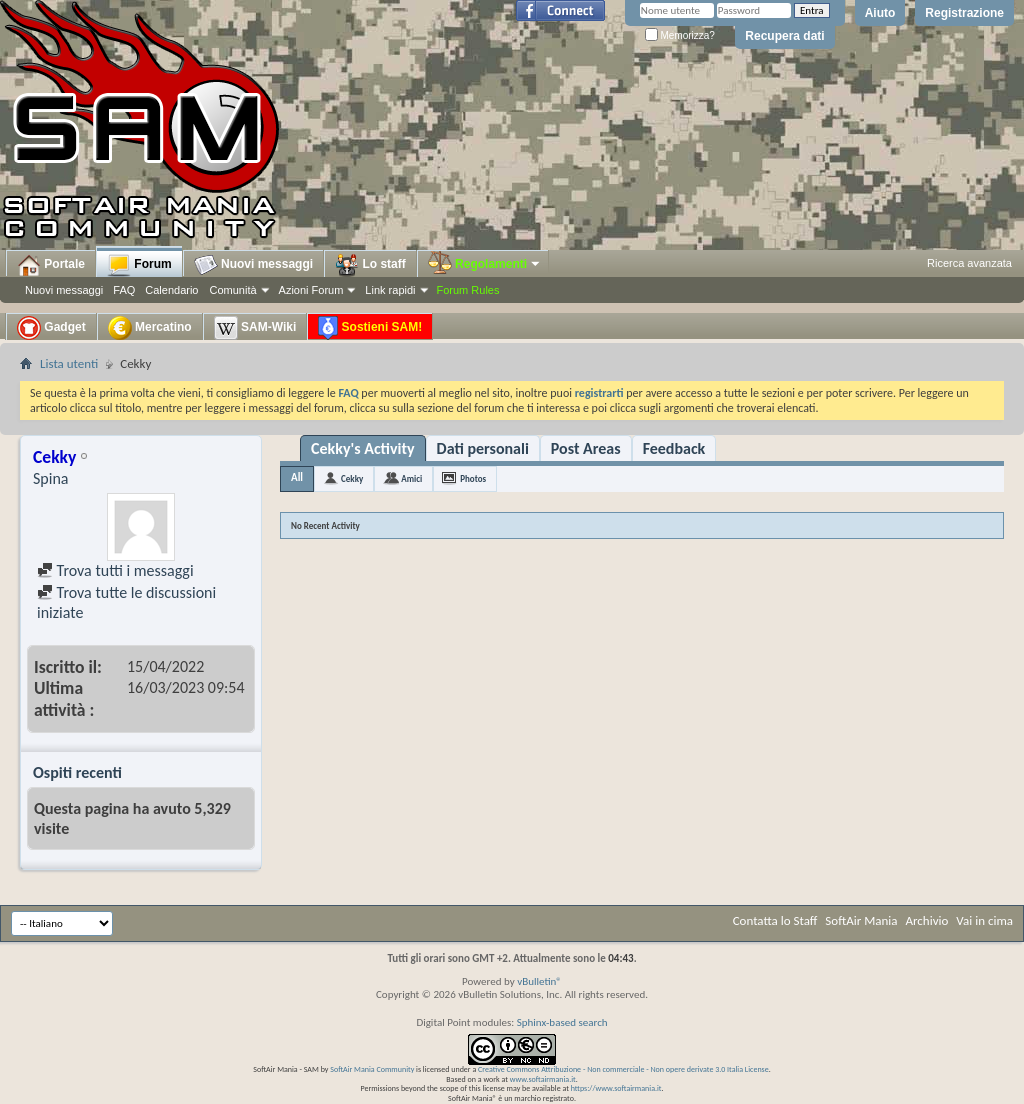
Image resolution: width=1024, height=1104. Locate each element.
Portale (51, 265)
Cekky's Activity (363, 448)
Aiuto (880, 13)
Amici (411, 478)
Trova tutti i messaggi (115, 570)
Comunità (232, 290)
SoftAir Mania (861, 920)
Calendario (171, 290)
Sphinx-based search (562, 1022)
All (297, 477)
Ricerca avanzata (969, 263)
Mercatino (150, 328)
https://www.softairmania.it (616, 1088)
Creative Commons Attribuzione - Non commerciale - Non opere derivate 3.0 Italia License (623, 1069)
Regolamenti (485, 264)
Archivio (927, 920)
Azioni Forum (311, 290)
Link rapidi (390, 290)
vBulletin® (539, 981)
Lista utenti (69, 363)
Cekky (352, 478)
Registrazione (964, 13)
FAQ (124, 290)
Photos (473, 478)
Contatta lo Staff (775, 920)
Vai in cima (984, 920)
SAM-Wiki (255, 328)
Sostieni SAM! (370, 328)
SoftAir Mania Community (372, 1069)
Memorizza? (680, 35)
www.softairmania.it (543, 1079)
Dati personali (483, 448)
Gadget (51, 328)
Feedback (674, 448)
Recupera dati (784, 36)
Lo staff (370, 265)
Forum (139, 265)
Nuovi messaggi (64, 290)
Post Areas (586, 448)
